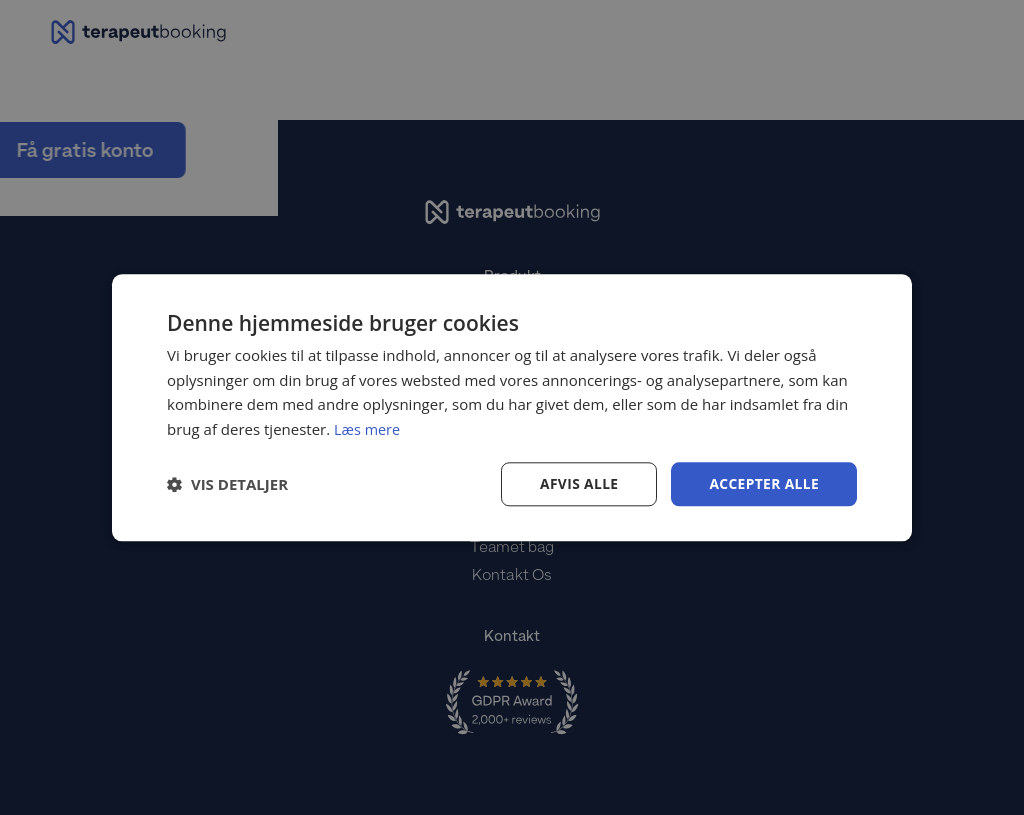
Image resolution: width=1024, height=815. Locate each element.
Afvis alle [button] (577, 483)
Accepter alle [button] (763, 483)
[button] (227, 484)
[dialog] (512, 407)
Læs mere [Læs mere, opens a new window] (368, 429)
